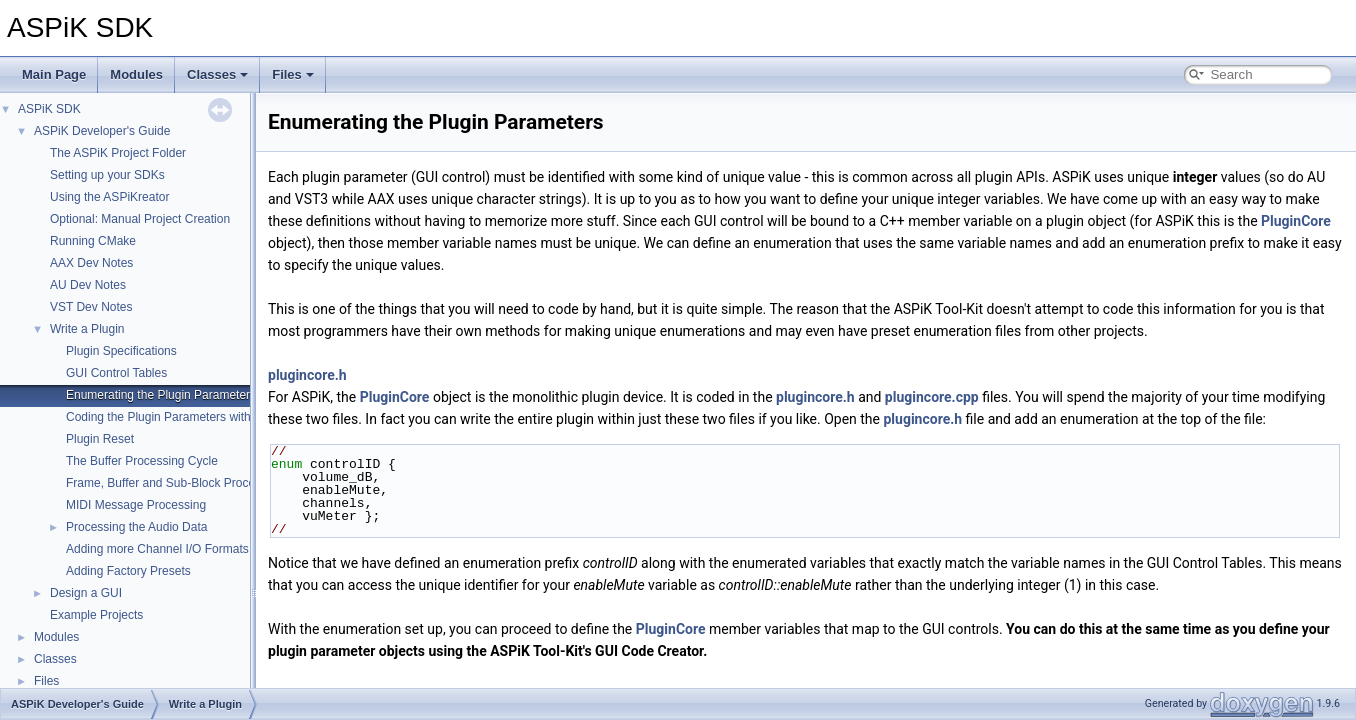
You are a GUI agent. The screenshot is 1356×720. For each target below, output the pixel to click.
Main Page (54, 74)
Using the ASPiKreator (109, 197)
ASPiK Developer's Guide (102, 131)
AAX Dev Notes (91, 263)
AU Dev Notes (88, 285)
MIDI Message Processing (136, 505)
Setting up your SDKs (107, 175)
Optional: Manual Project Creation (140, 219)
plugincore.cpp (932, 397)
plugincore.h (307, 375)
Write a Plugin (87, 329)
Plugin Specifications (121, 351)
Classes (217, 74)
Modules (136, 74)
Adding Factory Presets (128, 571)
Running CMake (93, 241)
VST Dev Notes (91, 307)
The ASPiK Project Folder (118, 153)
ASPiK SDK (49, 109)
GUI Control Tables (116, 373)
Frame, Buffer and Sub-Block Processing (174, 483)
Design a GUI (86, 593)
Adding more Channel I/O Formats (157, 549)
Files (293, 74)
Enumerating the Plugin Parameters (161, 395)
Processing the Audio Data (136, 527)
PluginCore (1296, 221)
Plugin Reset (100, 439)
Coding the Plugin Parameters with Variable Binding (203, 417)
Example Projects (96, 615)
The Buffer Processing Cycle (142, 461)
